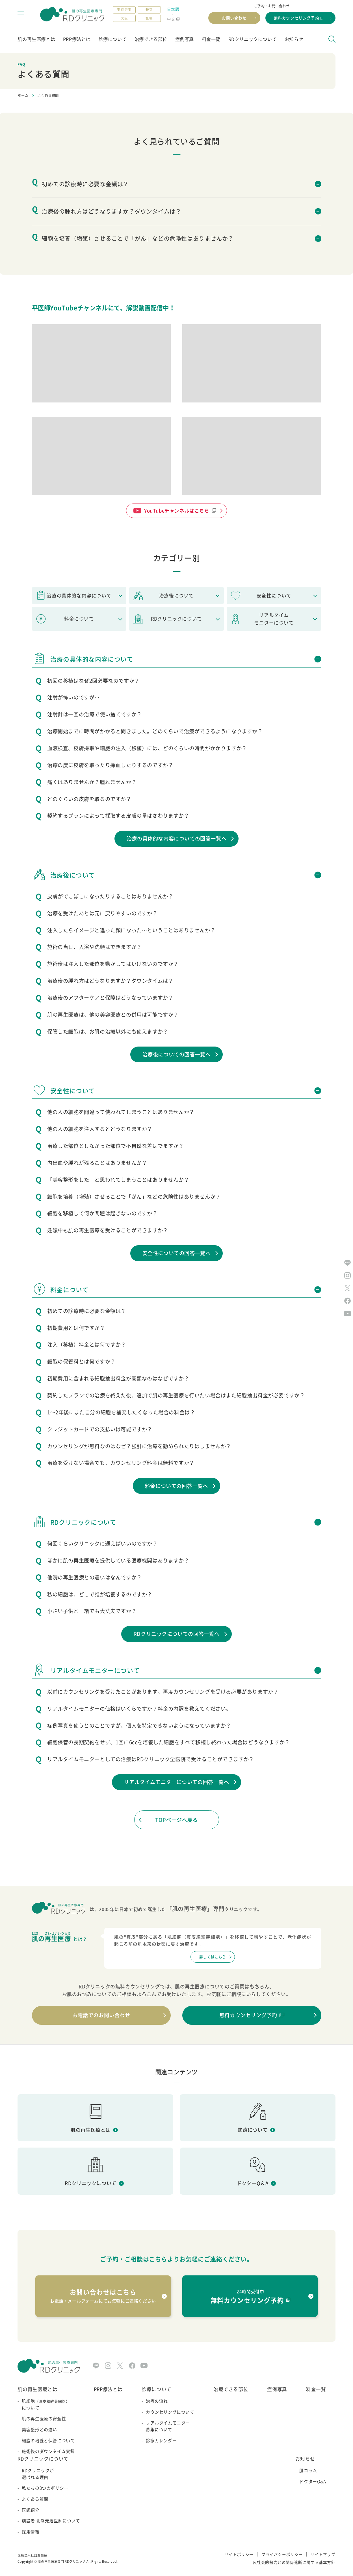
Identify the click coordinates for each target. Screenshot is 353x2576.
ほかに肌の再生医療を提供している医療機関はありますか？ (118, 1560)
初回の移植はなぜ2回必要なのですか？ (93, 680)
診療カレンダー (161, 2440)
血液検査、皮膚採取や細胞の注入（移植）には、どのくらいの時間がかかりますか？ (147, 748)
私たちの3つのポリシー (45, 2488)
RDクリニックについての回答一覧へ (176, 1634)
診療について (113, 39)
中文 (171, 19)
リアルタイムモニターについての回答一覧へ (176, 1782)
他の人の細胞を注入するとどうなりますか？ (99, 1129)
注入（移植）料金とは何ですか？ (86, 1344)
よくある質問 (35, 2499)
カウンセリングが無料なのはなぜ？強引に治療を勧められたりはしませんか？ (139, 1446)
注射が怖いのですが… (73, 697)
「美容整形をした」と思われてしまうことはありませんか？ (118, 1179)
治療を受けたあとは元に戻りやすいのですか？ (102, 913)
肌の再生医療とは (36, 39)
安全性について (274, 595)
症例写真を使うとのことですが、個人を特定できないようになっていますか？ (139, 1725)
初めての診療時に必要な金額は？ (86, 1311)
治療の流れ (157, 2401)
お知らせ (294, 39)
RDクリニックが (51, 2474)
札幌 (149, 18)
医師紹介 (30, 2510)
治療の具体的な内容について (79, 595)
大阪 (124, 18)
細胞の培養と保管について (48, 2440)
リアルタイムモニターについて (274, 619)
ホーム (23, 95)
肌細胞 (48, 2404)
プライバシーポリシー (282, 2554)
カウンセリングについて (170, 2412)
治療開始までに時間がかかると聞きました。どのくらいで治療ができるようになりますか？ (155, 731)
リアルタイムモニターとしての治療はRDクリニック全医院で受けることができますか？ (150, 1759)
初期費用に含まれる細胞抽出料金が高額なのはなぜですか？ (118, 1378)
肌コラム (308, 2470)
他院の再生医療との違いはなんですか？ (94, 1577)
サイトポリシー (239, 2554)
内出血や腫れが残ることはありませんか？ (97, 1162)
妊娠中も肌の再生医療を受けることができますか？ (107, 1230)
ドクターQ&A (312, 2481)
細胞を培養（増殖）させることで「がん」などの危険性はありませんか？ (134, 1196)
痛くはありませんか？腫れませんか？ (92, 782)
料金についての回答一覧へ (176, 1486)
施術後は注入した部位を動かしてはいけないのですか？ (113, 964)
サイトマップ (323, 2554)
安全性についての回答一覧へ (176, 1253)
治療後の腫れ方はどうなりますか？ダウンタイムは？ (110, 980)
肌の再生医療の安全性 (44, 2418)
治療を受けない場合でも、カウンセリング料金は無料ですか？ (120, 1463)
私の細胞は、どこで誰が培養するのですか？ (99, 1594)
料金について (79, 618)
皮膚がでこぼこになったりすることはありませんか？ (110, 896)
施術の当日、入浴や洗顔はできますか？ (94, 947)
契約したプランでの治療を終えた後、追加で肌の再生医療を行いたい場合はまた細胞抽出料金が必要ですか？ (176, 1395)
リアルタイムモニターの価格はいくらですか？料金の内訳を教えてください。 (139, 1708)
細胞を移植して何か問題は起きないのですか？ (102, 1213)
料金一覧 (211, 39)
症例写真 (184, 39)
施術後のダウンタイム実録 (48, 2451)
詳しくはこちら (212, 1956)
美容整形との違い (39, 2429)
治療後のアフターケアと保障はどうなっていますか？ (110, 997)
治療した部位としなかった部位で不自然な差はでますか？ (115, 1146)
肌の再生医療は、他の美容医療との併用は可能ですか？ (113, 1014)
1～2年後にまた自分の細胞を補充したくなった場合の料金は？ (121, 1412)
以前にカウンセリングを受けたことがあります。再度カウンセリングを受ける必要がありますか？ (162, 1691)
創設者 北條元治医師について (51, 2521)
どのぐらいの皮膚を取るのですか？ (89, 799)
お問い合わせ (234, 18)
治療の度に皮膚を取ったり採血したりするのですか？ (110, 765)
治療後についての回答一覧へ (176, 1054)
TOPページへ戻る (176, 1820)
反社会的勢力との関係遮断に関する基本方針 (294, 2562)
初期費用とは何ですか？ (76, 1328)
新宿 (149, 9)
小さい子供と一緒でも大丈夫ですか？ (92, 1611)
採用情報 (30, 2532)
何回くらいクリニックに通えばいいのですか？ (102, 1543)
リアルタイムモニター (170, 2426)
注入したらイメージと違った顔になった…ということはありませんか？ (131, 930)
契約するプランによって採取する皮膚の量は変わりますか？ (118, 815)
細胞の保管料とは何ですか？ (81, 1361)
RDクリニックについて (252, 39)
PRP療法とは (77, 39)
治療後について (176, 595)
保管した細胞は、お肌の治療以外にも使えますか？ (107, 1031)
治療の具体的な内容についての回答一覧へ (176, 838)
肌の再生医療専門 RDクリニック (62, 2561)
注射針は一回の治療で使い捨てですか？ (94, 714)
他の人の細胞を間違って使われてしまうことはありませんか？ (120, 1112)
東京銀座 (124, 9)
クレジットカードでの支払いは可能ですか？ (99, 1429)
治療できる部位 (151, 39)
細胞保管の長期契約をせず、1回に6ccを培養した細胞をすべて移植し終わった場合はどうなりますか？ (168, 1742)
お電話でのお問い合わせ (101, 2015)
